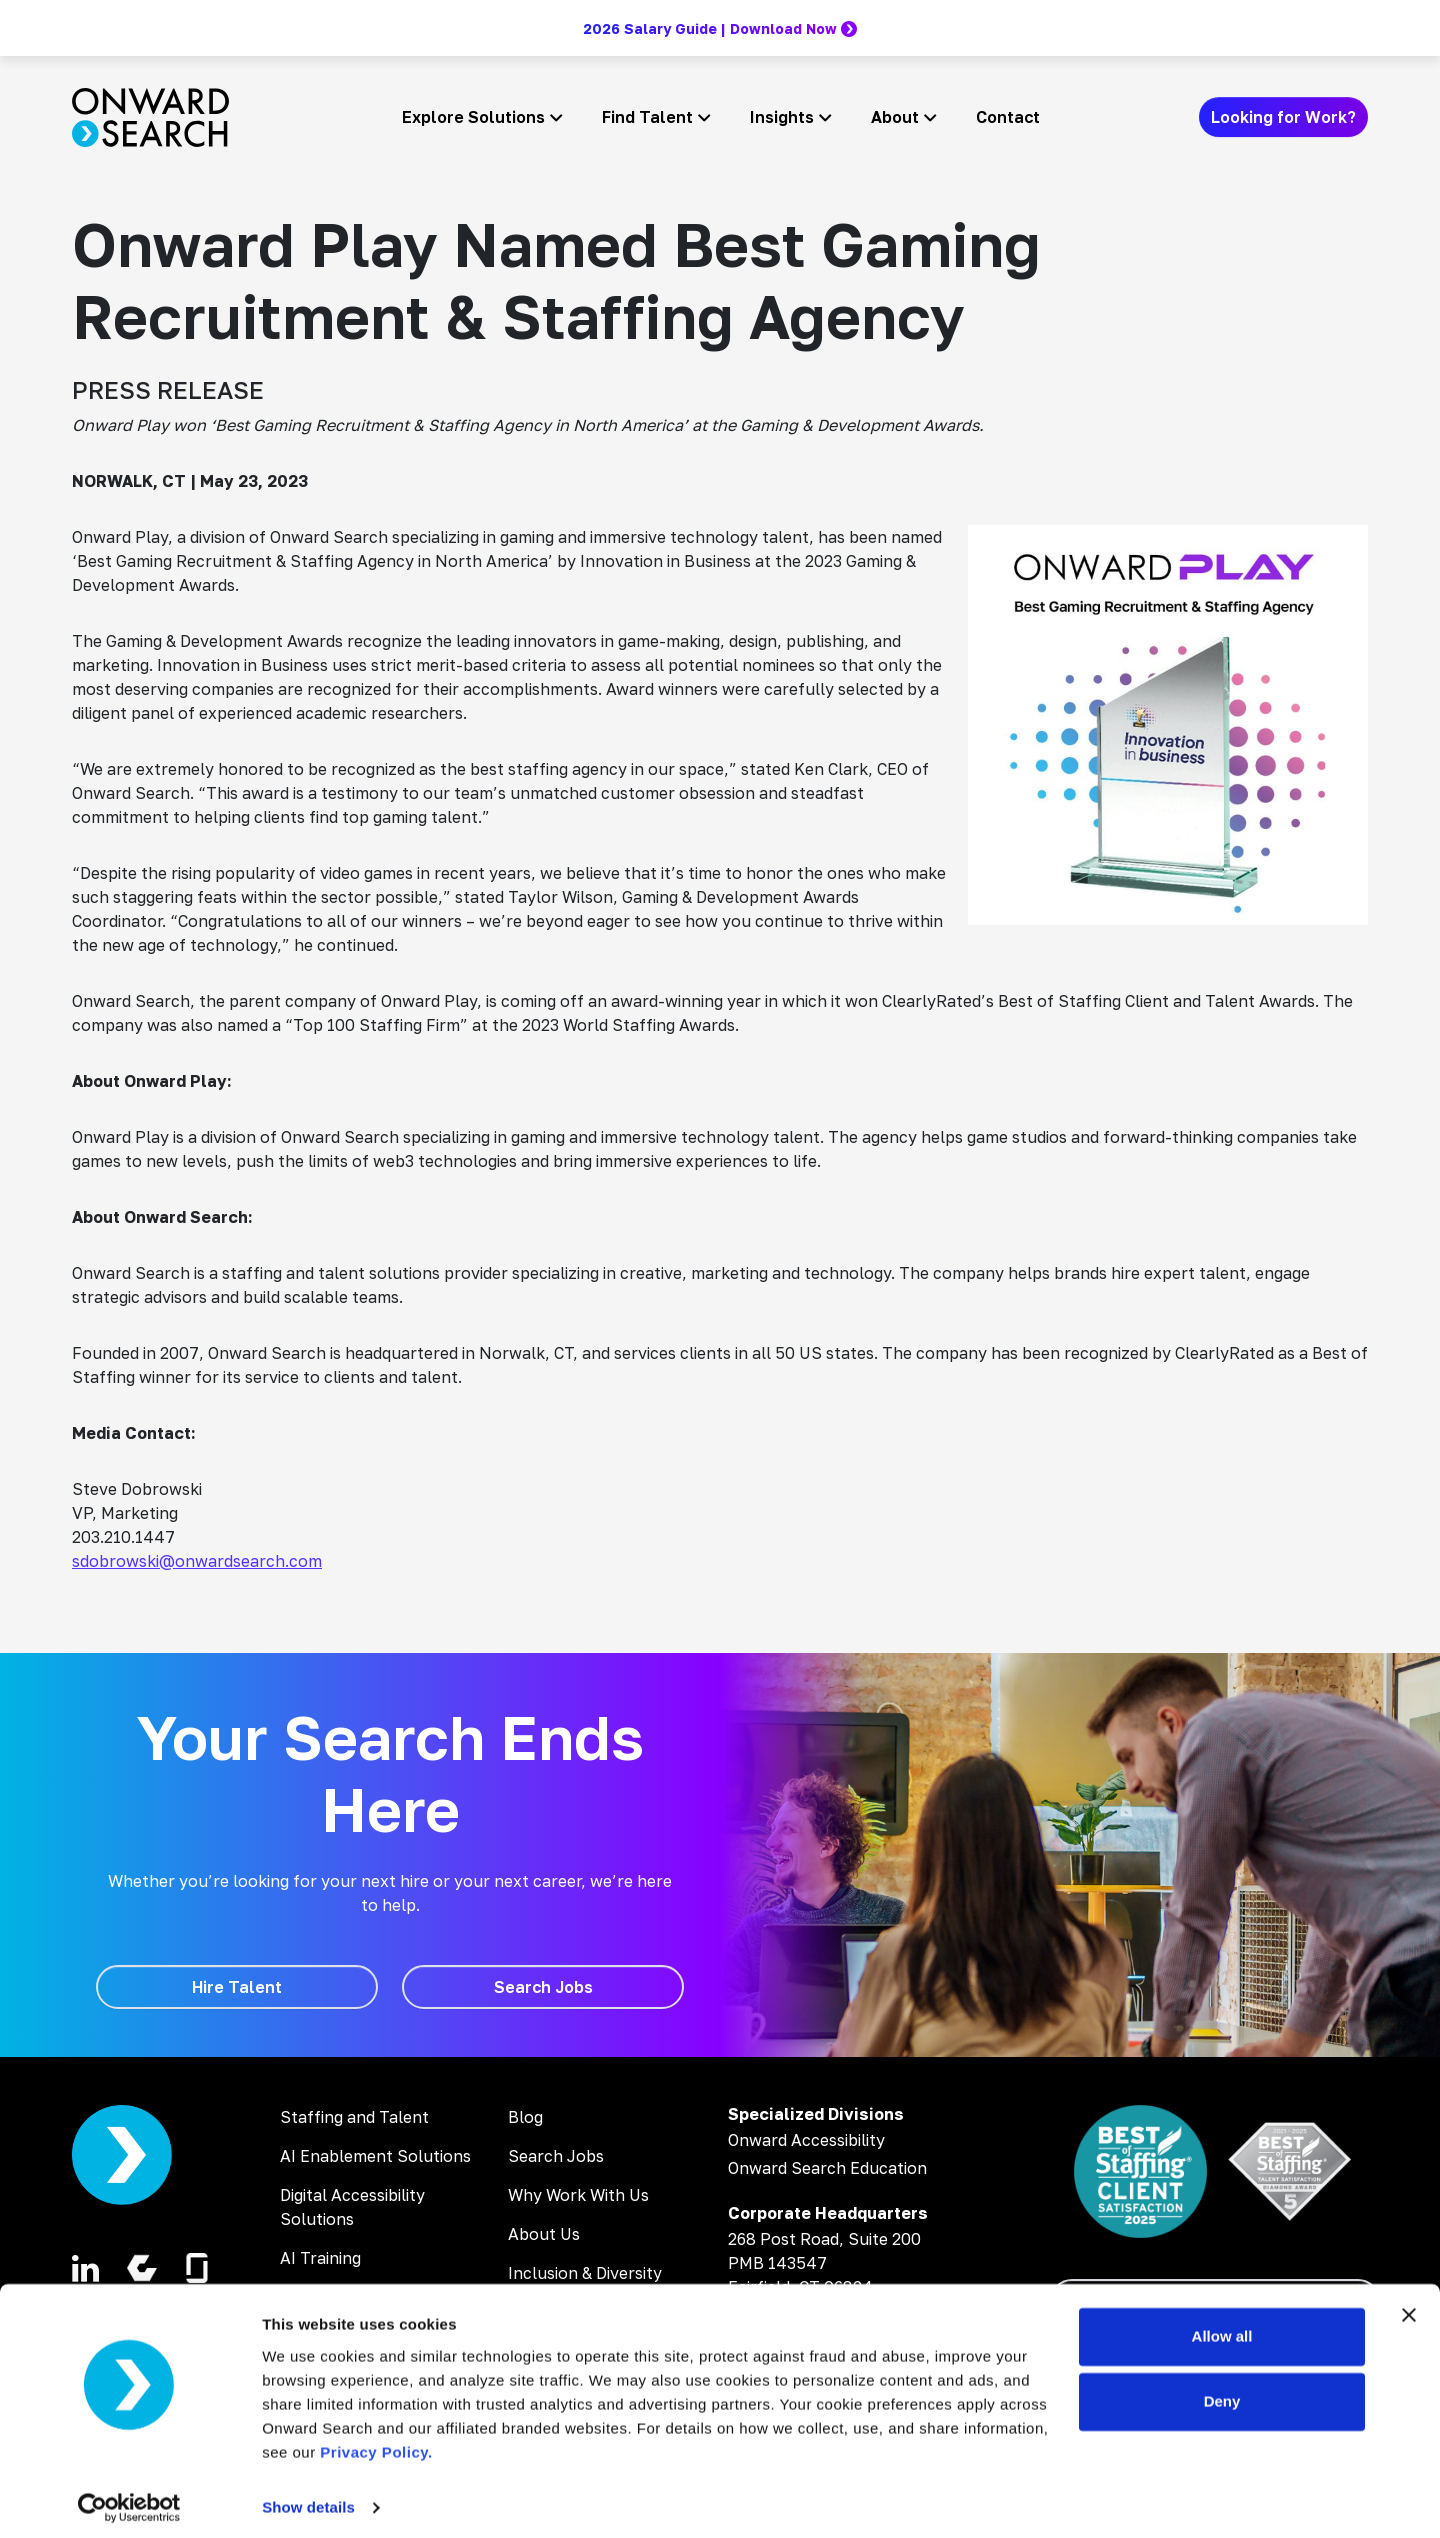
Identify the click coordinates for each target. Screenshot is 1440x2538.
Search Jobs (556, 2156)
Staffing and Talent (354, 2117)
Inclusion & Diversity (585, 2273)
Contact (1008, 117)
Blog (525, 2117)
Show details (308, 2498)
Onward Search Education (827, 2168)
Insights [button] (782, 117)
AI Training (320, 2258)
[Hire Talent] (237, 1987)
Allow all (1222, 2327)
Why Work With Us (578, 2195)
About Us (544, 2234)
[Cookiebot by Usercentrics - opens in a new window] (129, 2499)
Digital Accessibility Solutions (352, 2207)
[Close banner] (1409, 2306)
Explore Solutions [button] (473, 117)
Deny (1222, 2392)
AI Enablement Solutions (375, 2156)
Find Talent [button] (647, 117)
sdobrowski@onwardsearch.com (197, 1561)
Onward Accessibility (806, 2140)
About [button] (895, 117)
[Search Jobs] (543, 1987)
